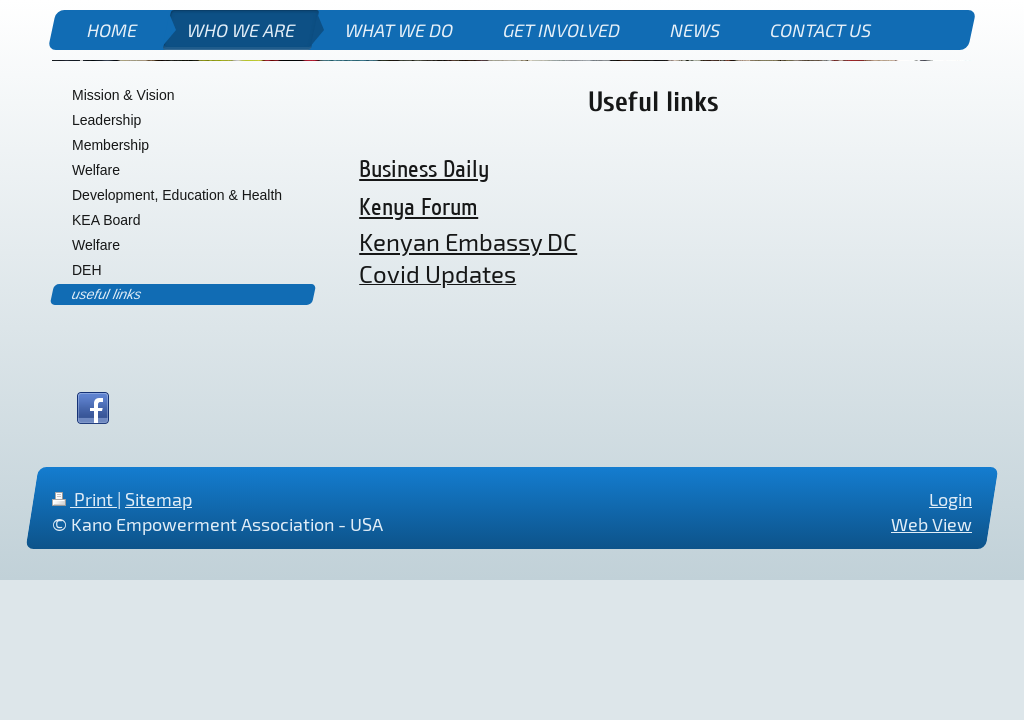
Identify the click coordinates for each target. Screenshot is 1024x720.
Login (950, 499)
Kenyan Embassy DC (468, 241)
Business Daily (424, 169)
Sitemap (158, 499)
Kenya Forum (418, 207)
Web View (931, 525)
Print (84, 499)
